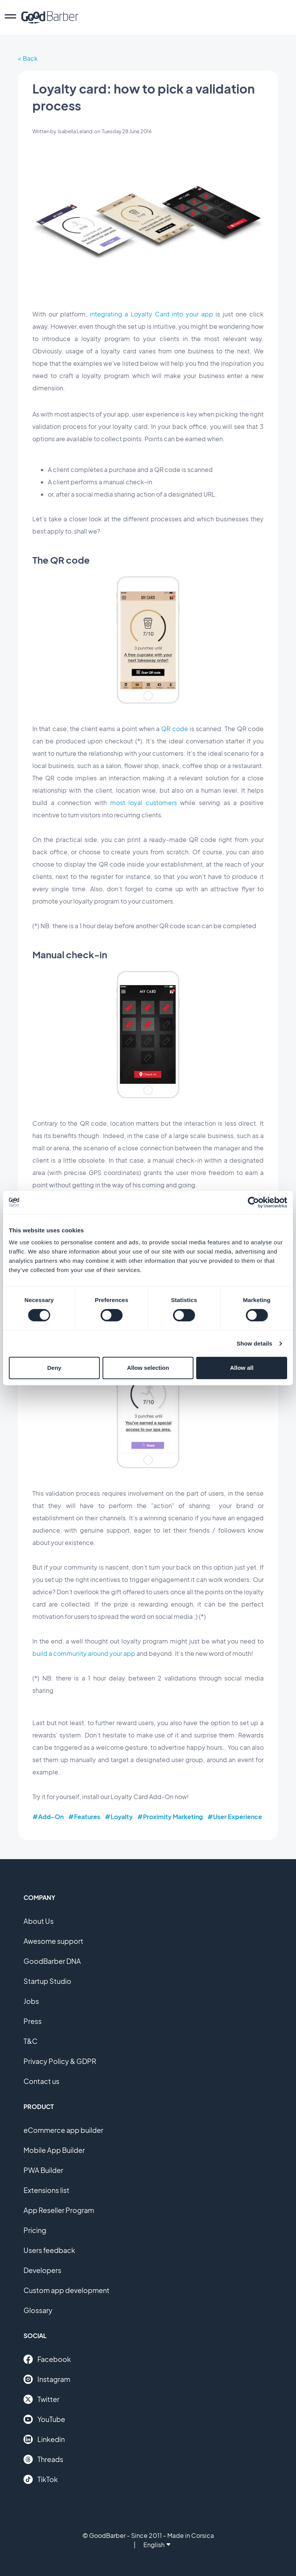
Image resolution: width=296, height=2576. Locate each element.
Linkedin (44, 2439)
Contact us (41, 2081)
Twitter (41, 2399)
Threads (43, 2459)
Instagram (47, 2379)
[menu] (10, 17)
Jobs (31, 2001)
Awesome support (53, 1941)
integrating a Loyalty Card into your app (151, 314)
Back (30, 58)
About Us (39, 1921)
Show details (254, 1343)
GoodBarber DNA (52, 1961)
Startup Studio (47, 1981)
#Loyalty (119, 1817)
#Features (84, 1817)
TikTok (41, 2479)
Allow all (242, 1367)
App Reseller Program (59, 2210)
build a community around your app (83, 1653)
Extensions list (46, 2190)
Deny (54, 1367)
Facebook (47, 2359)
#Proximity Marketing (170, 1817)
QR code (174, 729)
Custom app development (66, 2290)
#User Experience (234, 1817)
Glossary (38, 2310)
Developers (42, 2270)
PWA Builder (43, 2170)
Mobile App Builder (54, 2150)
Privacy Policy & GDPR (60, 2061)
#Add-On (48, 1817)
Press (33, 2021)
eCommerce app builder (63, 2130)
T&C (30, 2041)
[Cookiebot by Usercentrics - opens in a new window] (253, 1202)
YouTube (44, 2419)
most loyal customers (143, 802)
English (156, 2545)
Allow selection (148, 1367)
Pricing (35, 2230)
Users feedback (49, 2250)
